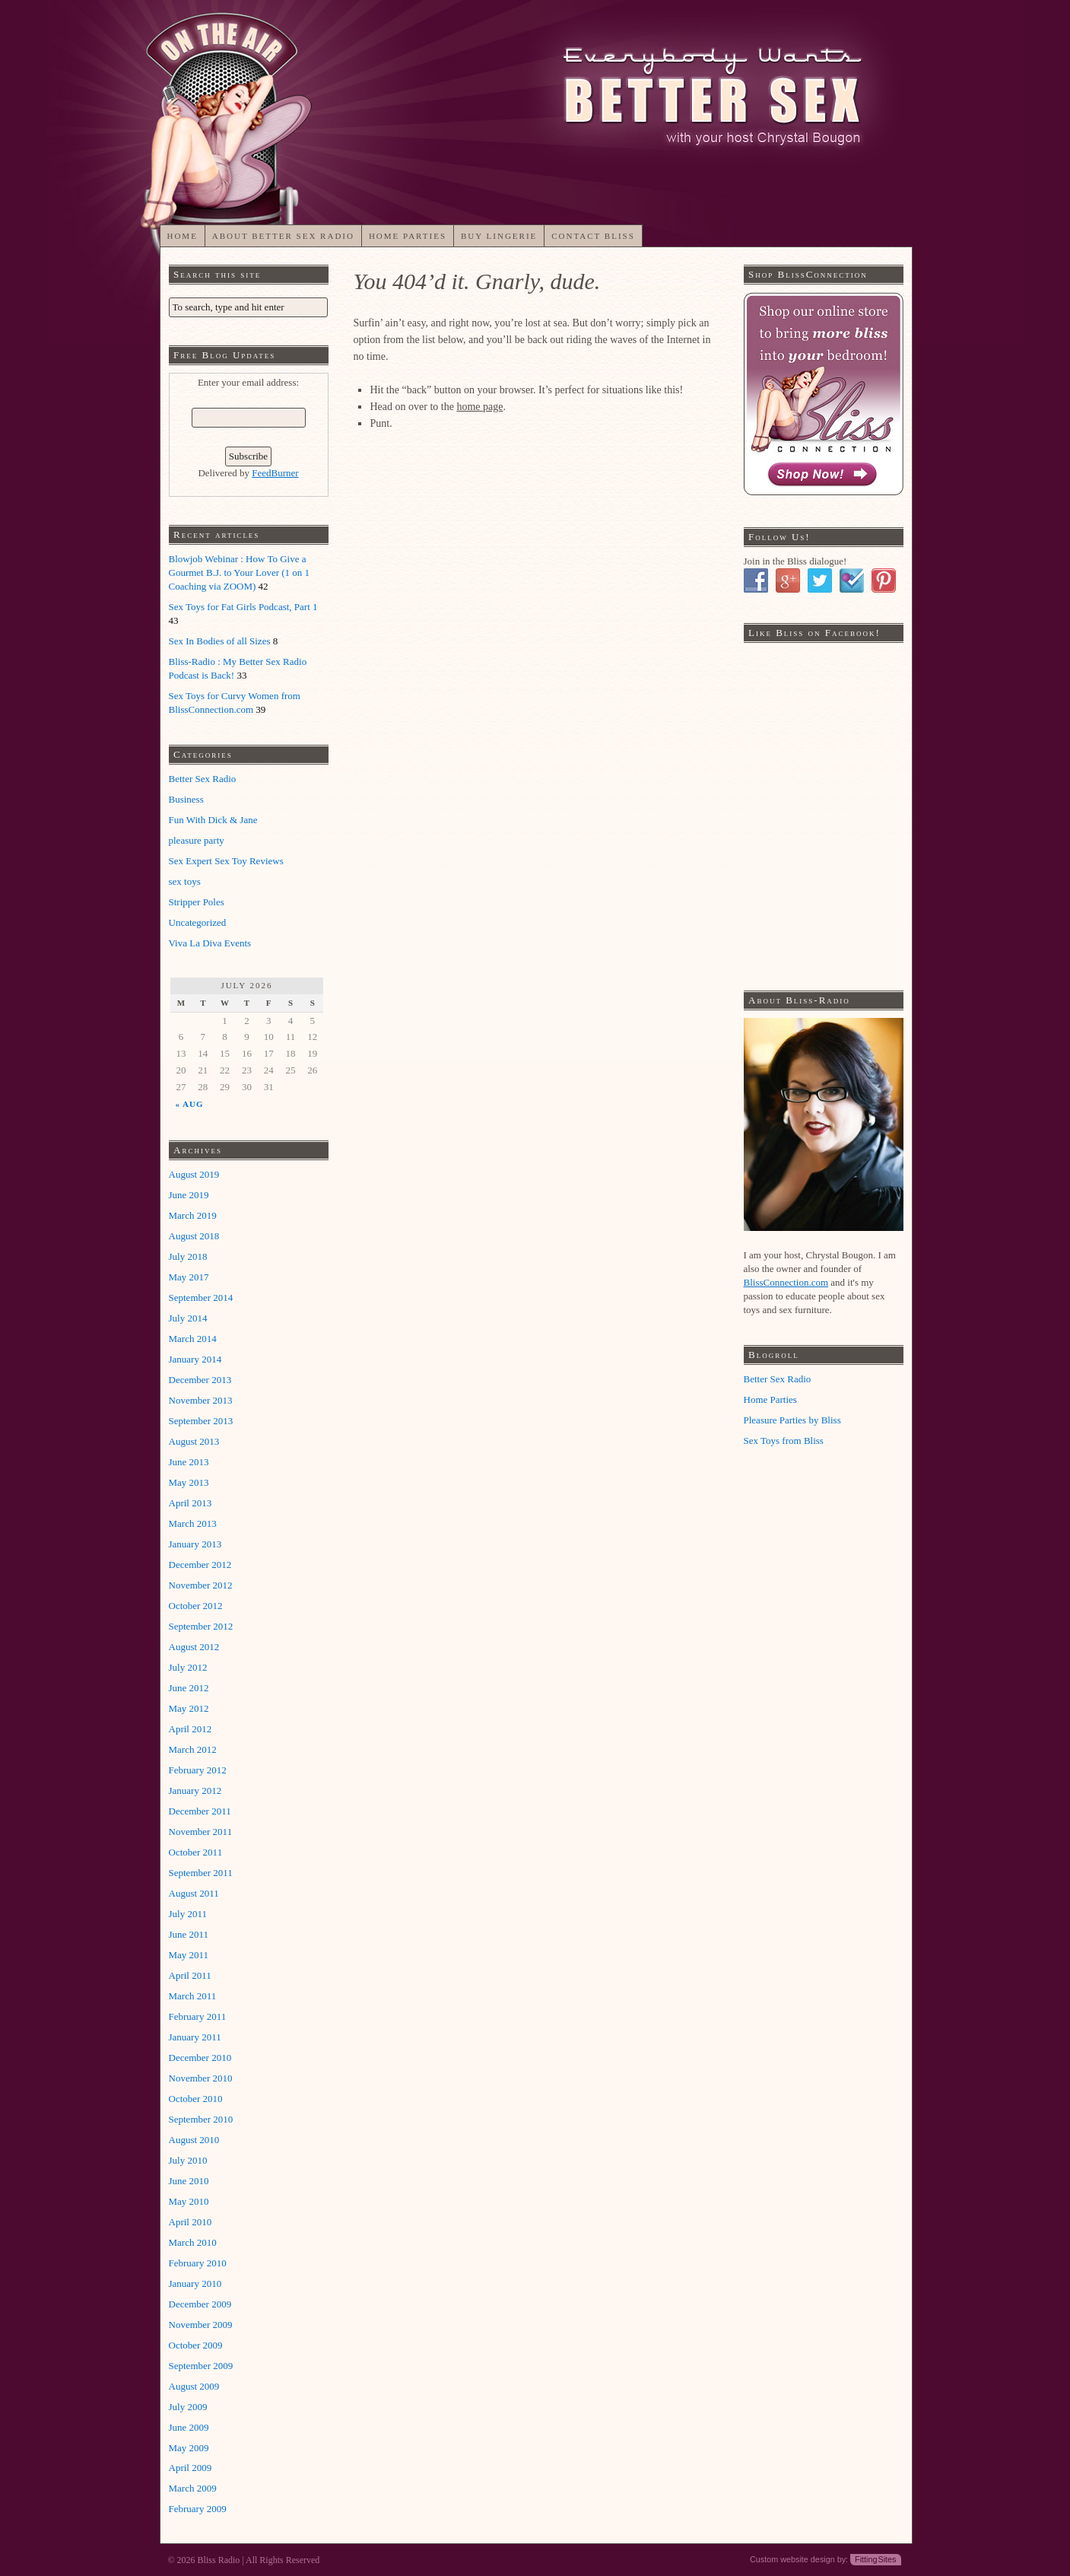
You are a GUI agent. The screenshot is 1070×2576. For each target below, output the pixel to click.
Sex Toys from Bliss (784, 1440)
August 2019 (194, 1174)
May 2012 (189, 1708)
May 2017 (189, 1277)
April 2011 (190, 1975)
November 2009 (201, 2324)
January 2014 (195, 1359)
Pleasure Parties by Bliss (792, 1420)
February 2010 (198, 2263)
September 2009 (201, 2365)
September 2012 (201, 1626)
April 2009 (190, 2467)
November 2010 (201, 2078)
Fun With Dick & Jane (213, 819)
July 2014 (188, 1318)
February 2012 (198, 1770)
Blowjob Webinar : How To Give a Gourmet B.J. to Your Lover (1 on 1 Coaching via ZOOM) (239, 572)
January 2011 (195, 2037)
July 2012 (188, 1667)
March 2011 (193, 1996)
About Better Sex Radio (283, 235)
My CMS (694, 67)
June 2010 (189, 2180)
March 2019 (193, 1215)
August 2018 (194, 1236)
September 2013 (201, 1420)
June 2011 (189, 1934)
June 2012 (189, 1687)
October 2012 (196, 1605)
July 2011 (188, 1913)
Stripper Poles (196, 902)
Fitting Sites (875, 2559)
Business (186, 799)
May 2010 (189, 2201)
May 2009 (189, 2448)
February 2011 (198, 2016)
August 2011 (194, 1893)
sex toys (185, 881)
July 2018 (188, 1256)
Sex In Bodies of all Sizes (220, 641)
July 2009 (188, 2406)
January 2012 (195, 1790)
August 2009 (194, 2386)
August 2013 (194, 1441)
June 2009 (189, 2427)
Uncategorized (198, 922)
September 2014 (201, 1297)
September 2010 (201, 2119)
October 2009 (196, 2345)
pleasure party (196, 840)
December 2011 (200, 1811)
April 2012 (190, 1729)
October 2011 (196, 1852)
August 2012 (194, 1646)
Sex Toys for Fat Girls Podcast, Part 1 (243, 606)
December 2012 (200, 1564)
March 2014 (193, 1338)
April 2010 (190, 2222)
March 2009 (193, 2488)
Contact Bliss (593, 235)
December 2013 (200, 1379)
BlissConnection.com (786, 1282)
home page (479, 406)
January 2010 (195, 2283)
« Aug (189, 1103)
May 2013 (189, 1482)
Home (182, 235)
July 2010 (188, 2160)
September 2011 (201, 1872)
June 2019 (189, 1195)
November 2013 (201, 1400)
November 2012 (201, 1585)
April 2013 (190, 1503)
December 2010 (200, 2057)
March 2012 (193, 1749)
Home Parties (407, 235)
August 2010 (194, 2139)
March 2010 (193, 2242)
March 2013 (193, 1523)
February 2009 (198, 2508)
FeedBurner (275, 473)
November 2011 (201, 1831)
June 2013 (189, 1462)
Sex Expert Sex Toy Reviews (226, 861)
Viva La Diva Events (210, 943)
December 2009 (200, 2304)
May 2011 (189, 1955)
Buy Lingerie (499, 235)
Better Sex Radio (203, 778)
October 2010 (196, 2098)
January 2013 (195, 1544)
